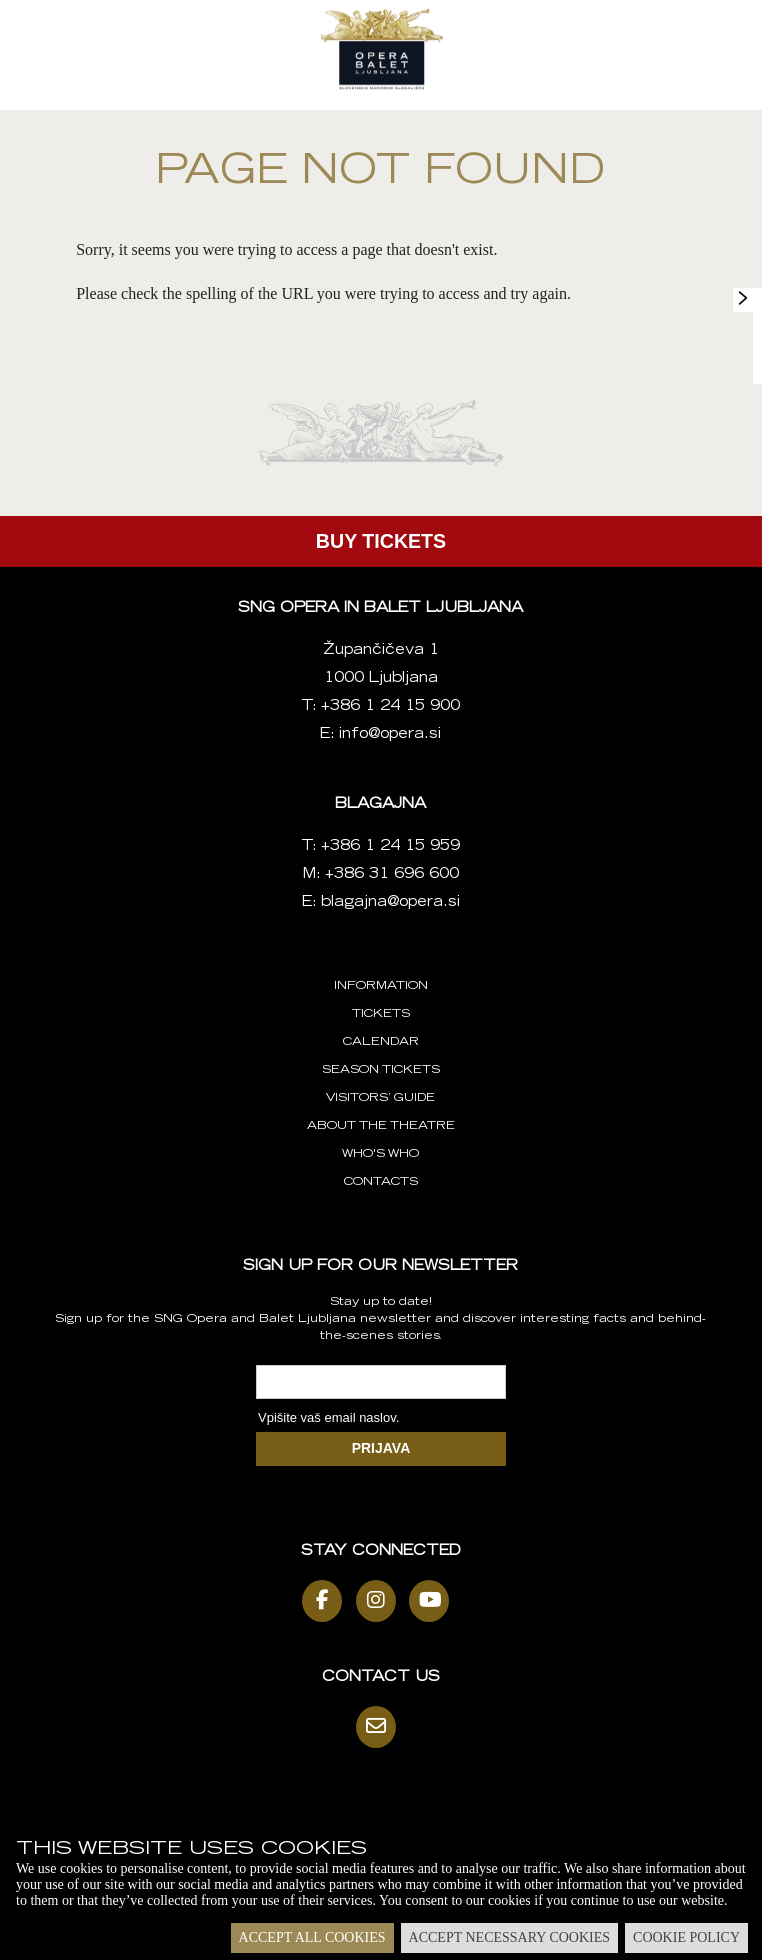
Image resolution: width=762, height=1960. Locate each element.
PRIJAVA (381, 1448)
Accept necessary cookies (509, 1937)
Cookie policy (686, 1937)
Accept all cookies (312, 1937)
